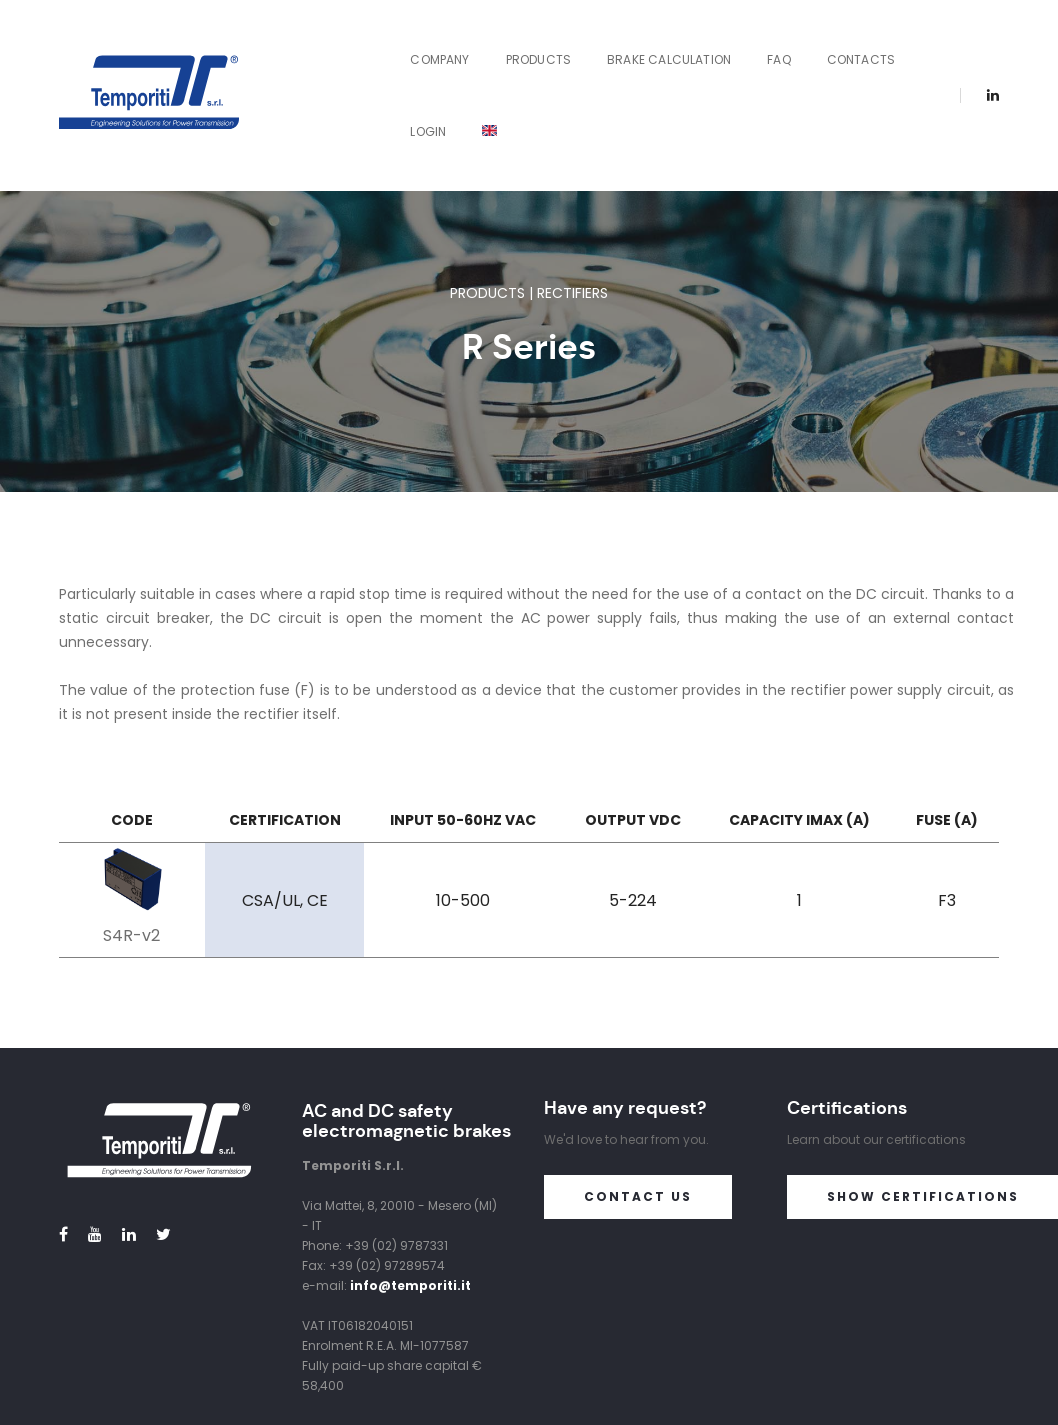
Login (849, 43)
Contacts (761, 43)
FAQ (679, 43)
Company (339, 43)
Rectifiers (572, 189)
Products (438, 43)
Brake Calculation (569, 43)
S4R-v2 (131, 831)
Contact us (638, 1092)
